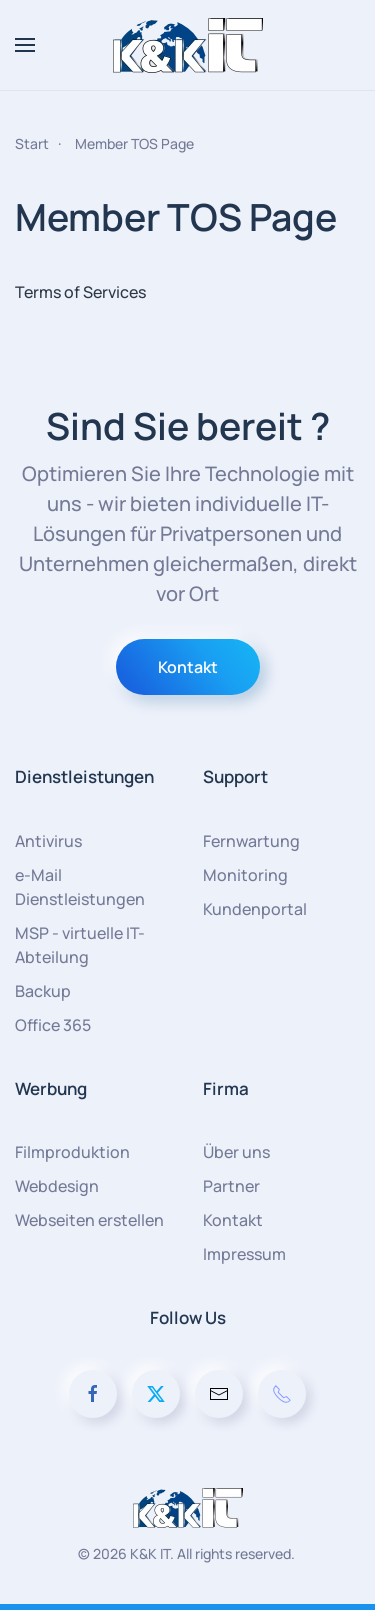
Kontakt (188, 667)
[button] (25, 45)
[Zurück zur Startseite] (188, 45)
